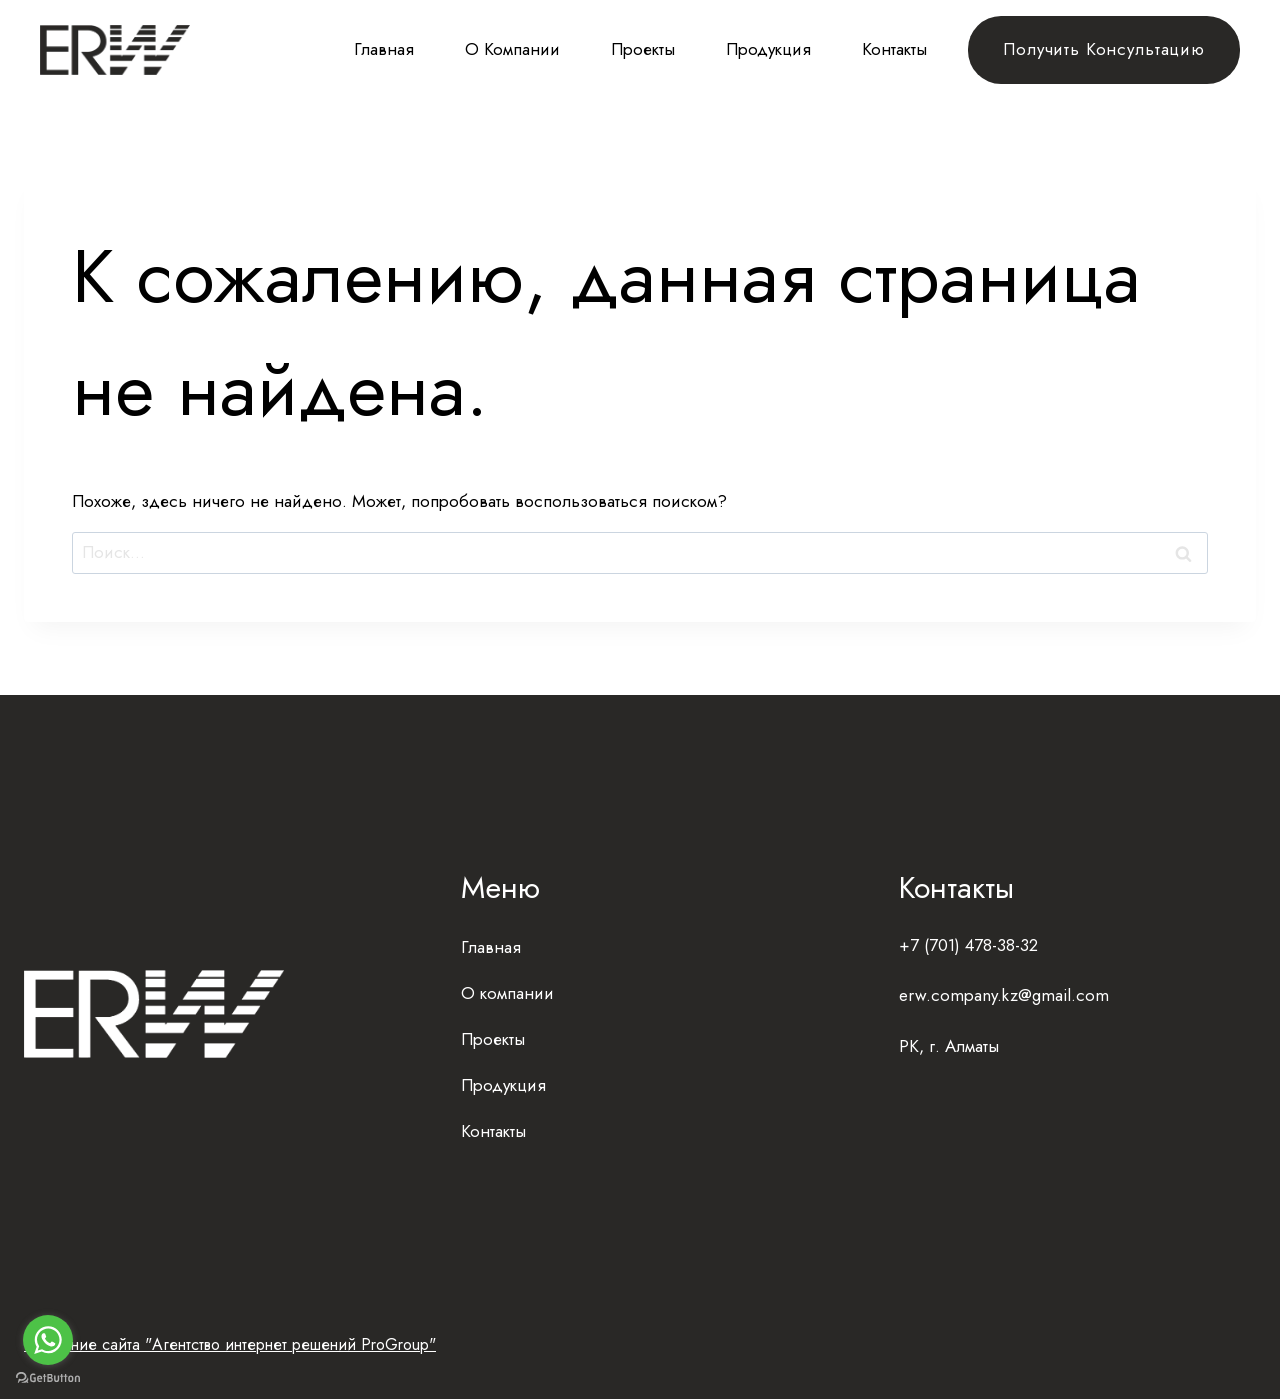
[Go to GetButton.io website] (48, 1378)
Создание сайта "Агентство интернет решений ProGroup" (230, 1344)
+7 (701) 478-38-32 (968, 945)
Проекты (643, 49)
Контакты (894, 49)
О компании (512, 49)
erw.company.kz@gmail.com (1004, 995)
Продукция (768, 49)
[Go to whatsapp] (48, 1340)
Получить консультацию (1104, 49)
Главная (384, 49)
